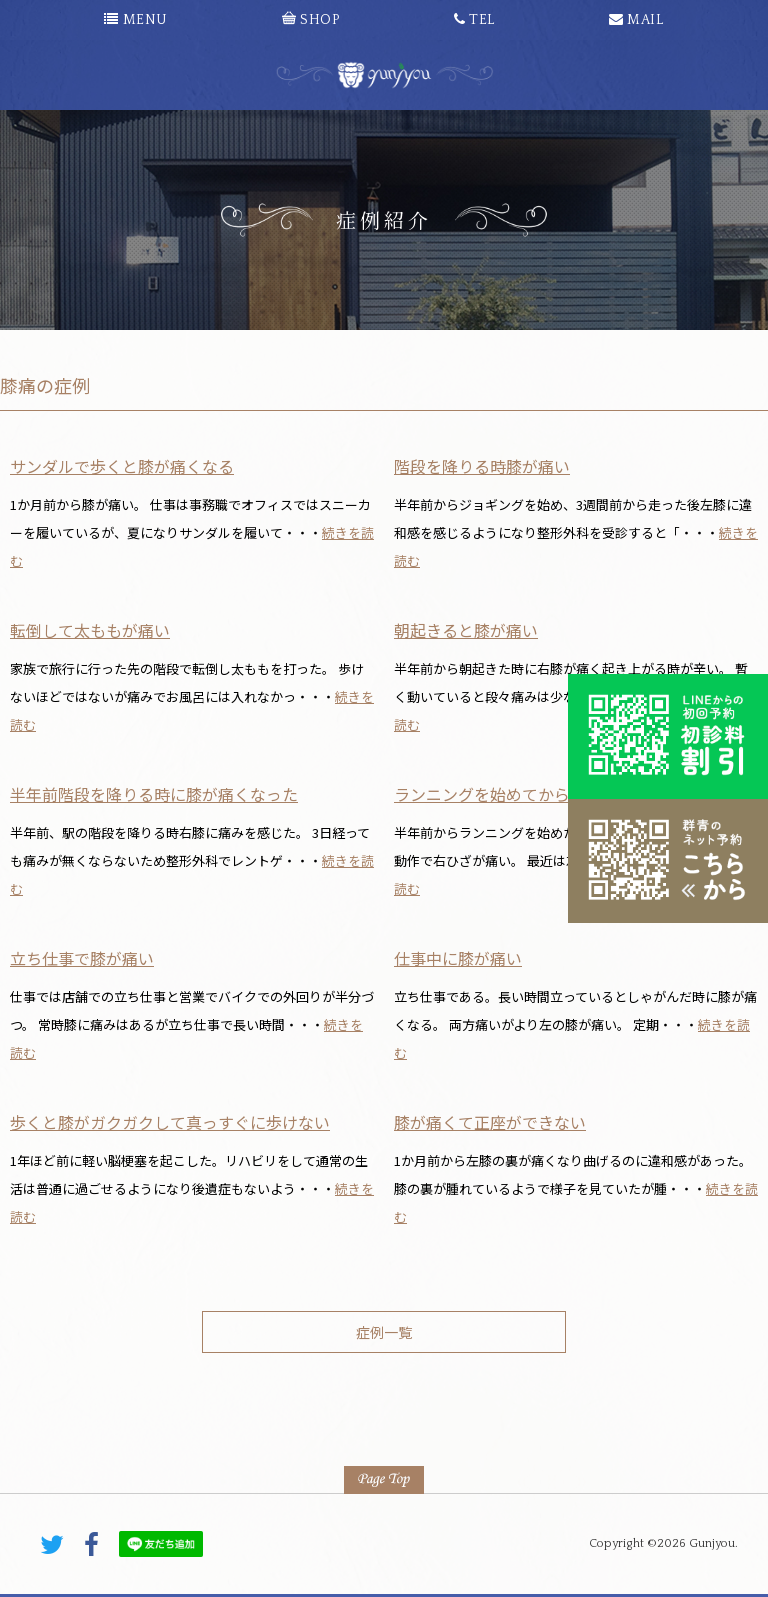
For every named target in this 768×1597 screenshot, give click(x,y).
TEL (474, 20)
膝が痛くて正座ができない (490, 1122)
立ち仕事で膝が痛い (82, 958)
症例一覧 (384, 1332)
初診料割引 (668, 736)
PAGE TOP (384, 1480)
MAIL (636, 20)
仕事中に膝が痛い (458, 958)
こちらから (668, 861)
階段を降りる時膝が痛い (482, 466)
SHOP (310, 20)
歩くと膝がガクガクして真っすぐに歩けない (170, 1122)
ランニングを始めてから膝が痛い (514, 794)
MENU (135, 20)
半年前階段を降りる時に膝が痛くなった (154, 794)
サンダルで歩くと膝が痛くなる (122, 466)
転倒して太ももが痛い (90, 630)
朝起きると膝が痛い (466, 630)
